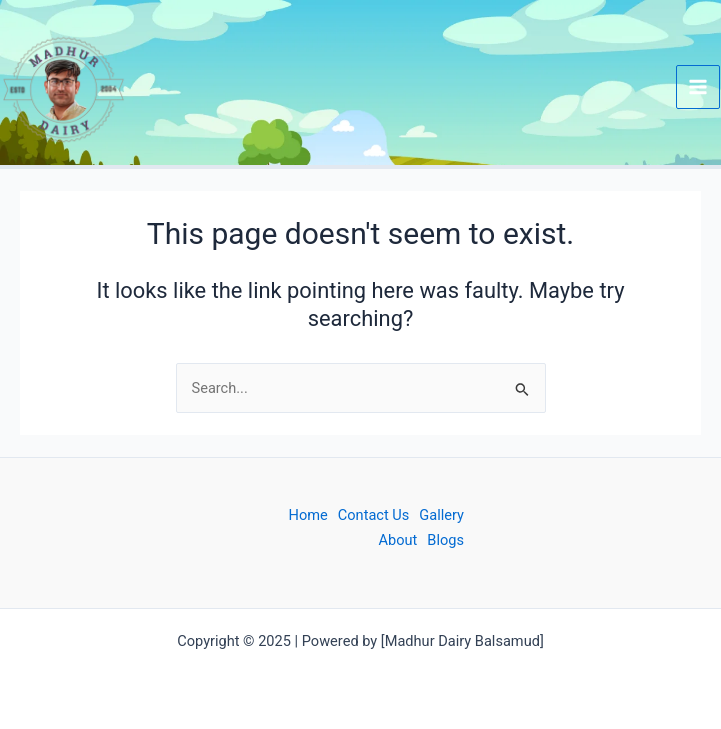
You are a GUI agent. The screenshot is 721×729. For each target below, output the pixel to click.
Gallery (441, 515)
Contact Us (374, 515)
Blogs (445, 540)
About (398, 540)
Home (308, 515)
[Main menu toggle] (698, 87)
